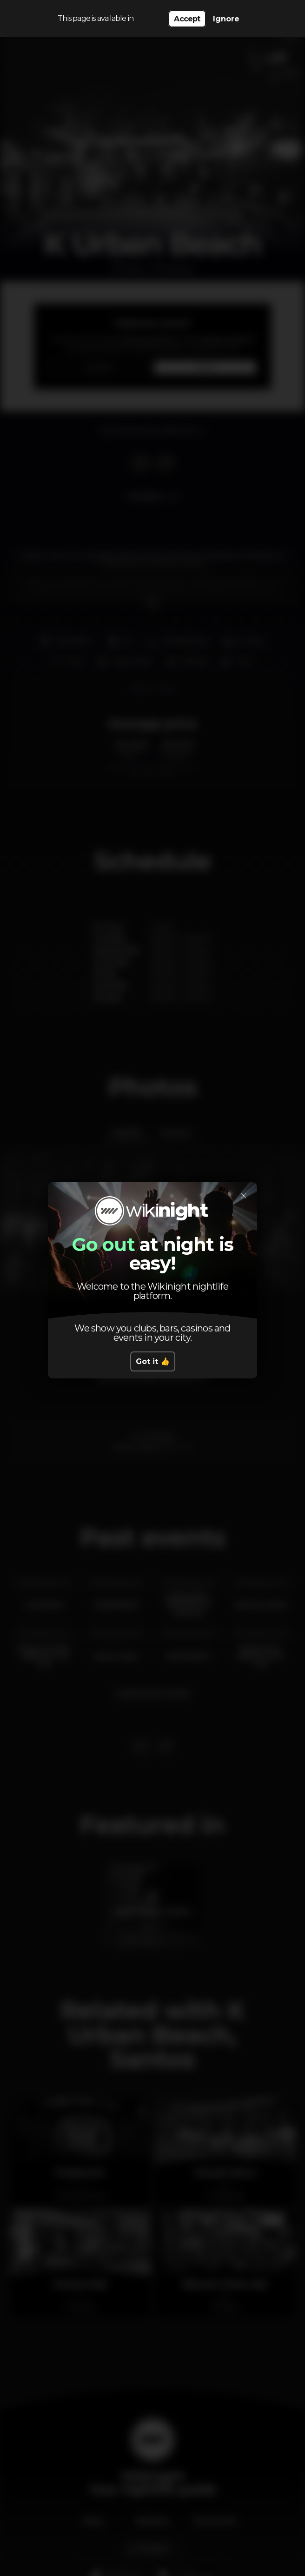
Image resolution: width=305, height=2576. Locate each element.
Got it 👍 (153, 1361)
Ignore (226, 18)
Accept (187, 18)
